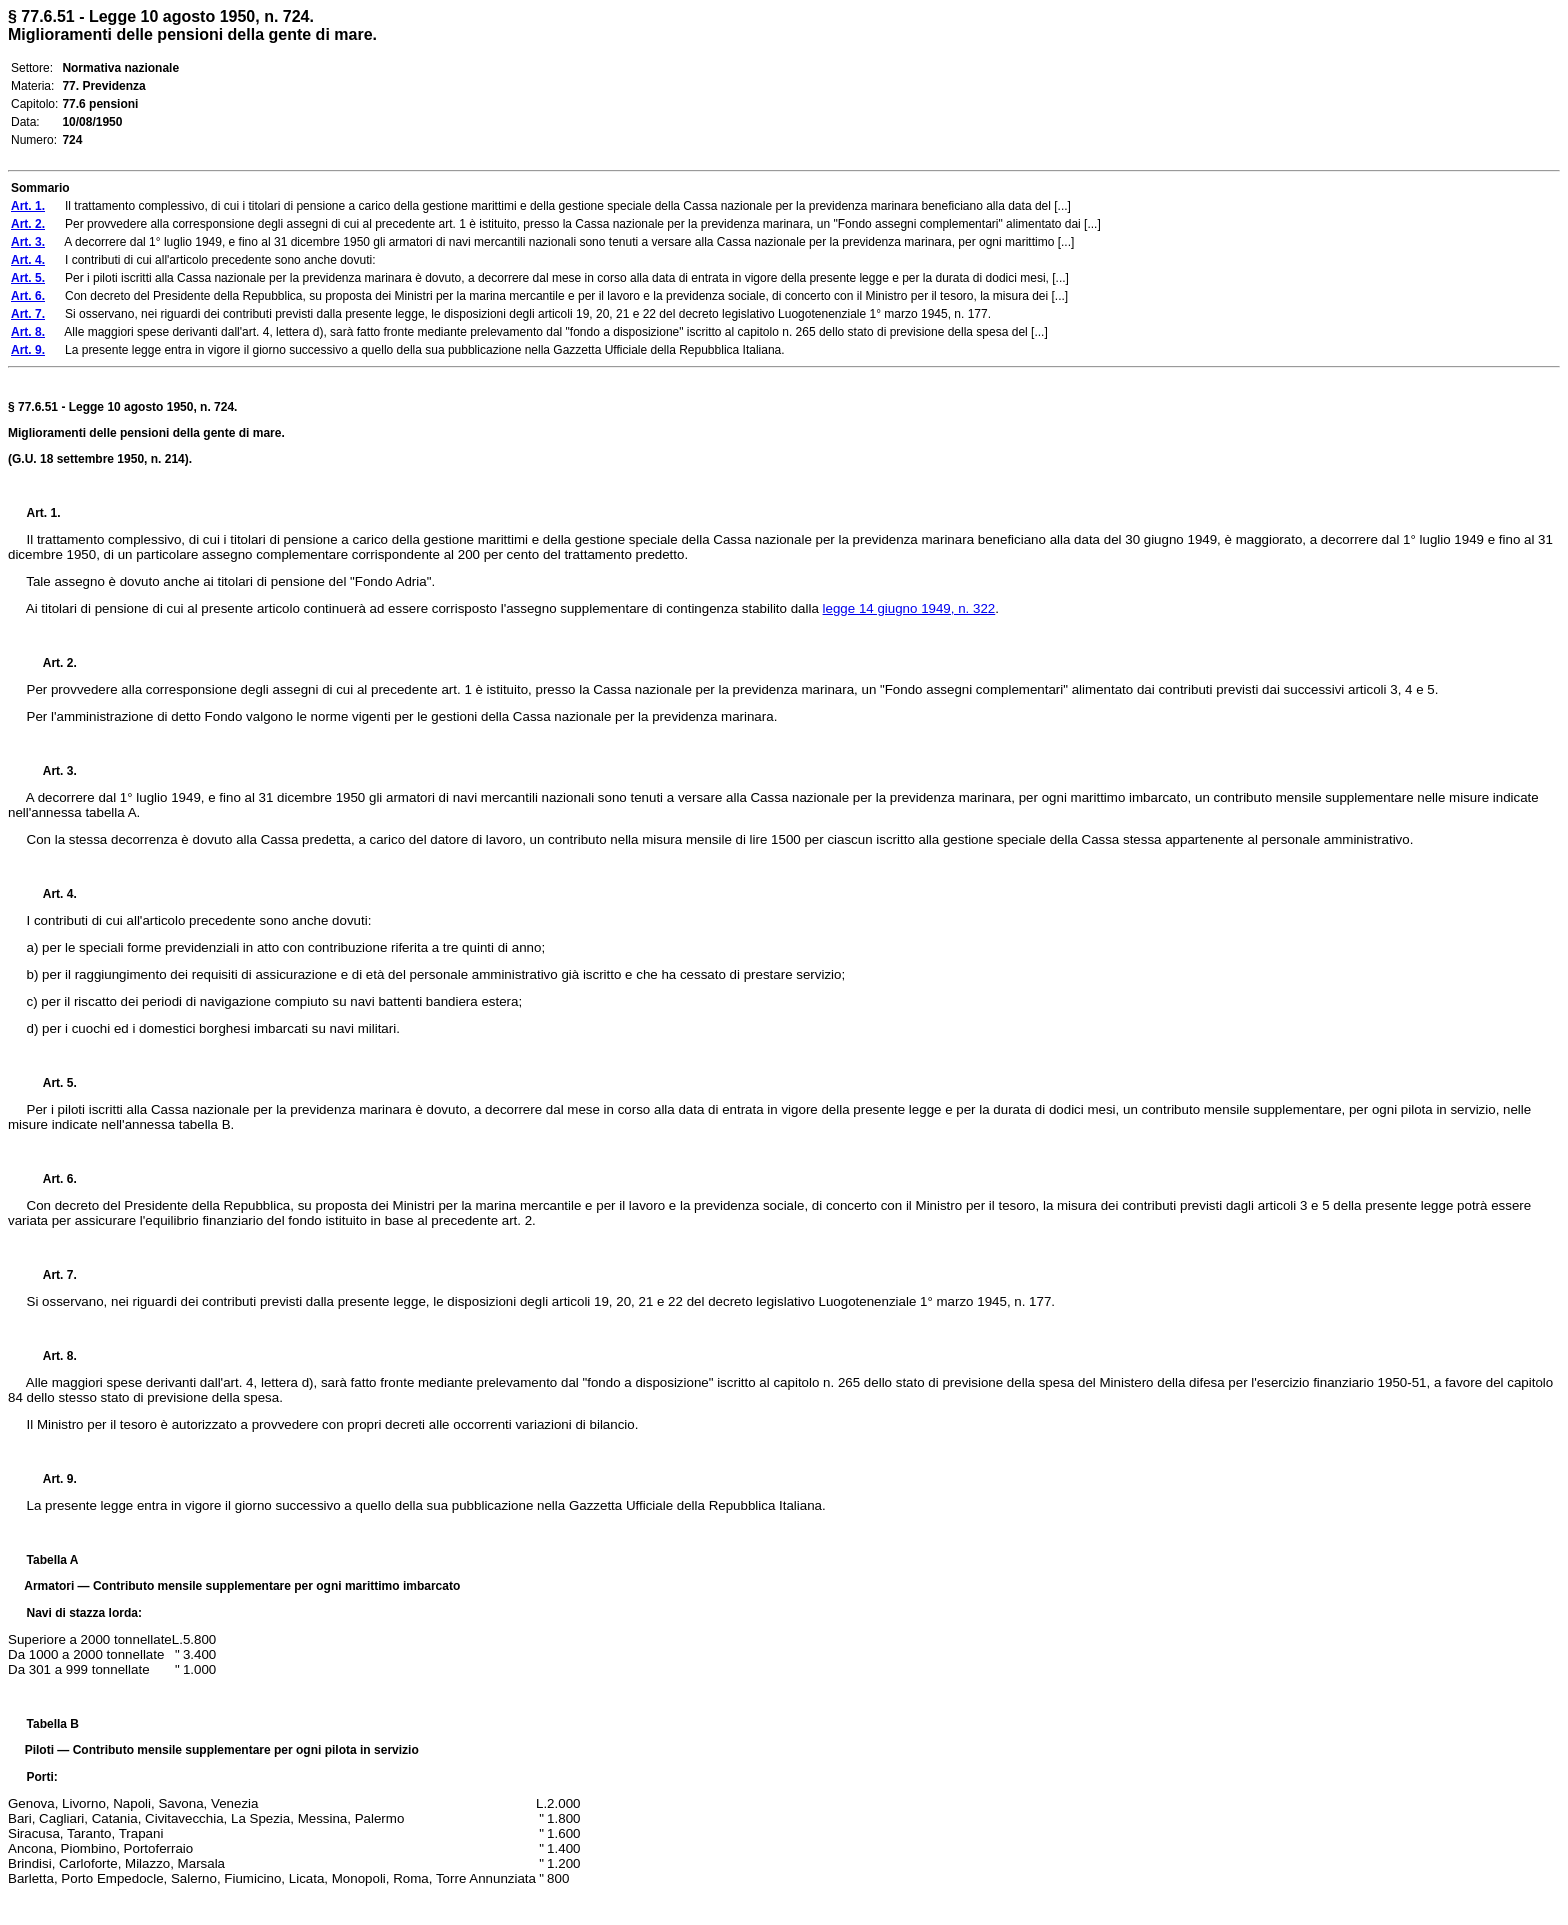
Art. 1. (44, 513)
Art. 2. (52, 663)
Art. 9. (52, 1479)
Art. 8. (52, 1356)
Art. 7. (52, 1275)
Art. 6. (52, 1179)
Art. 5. (52, 1083)
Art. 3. (52, 771)
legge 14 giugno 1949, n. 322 (909, 608)
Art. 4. (52, 894)
